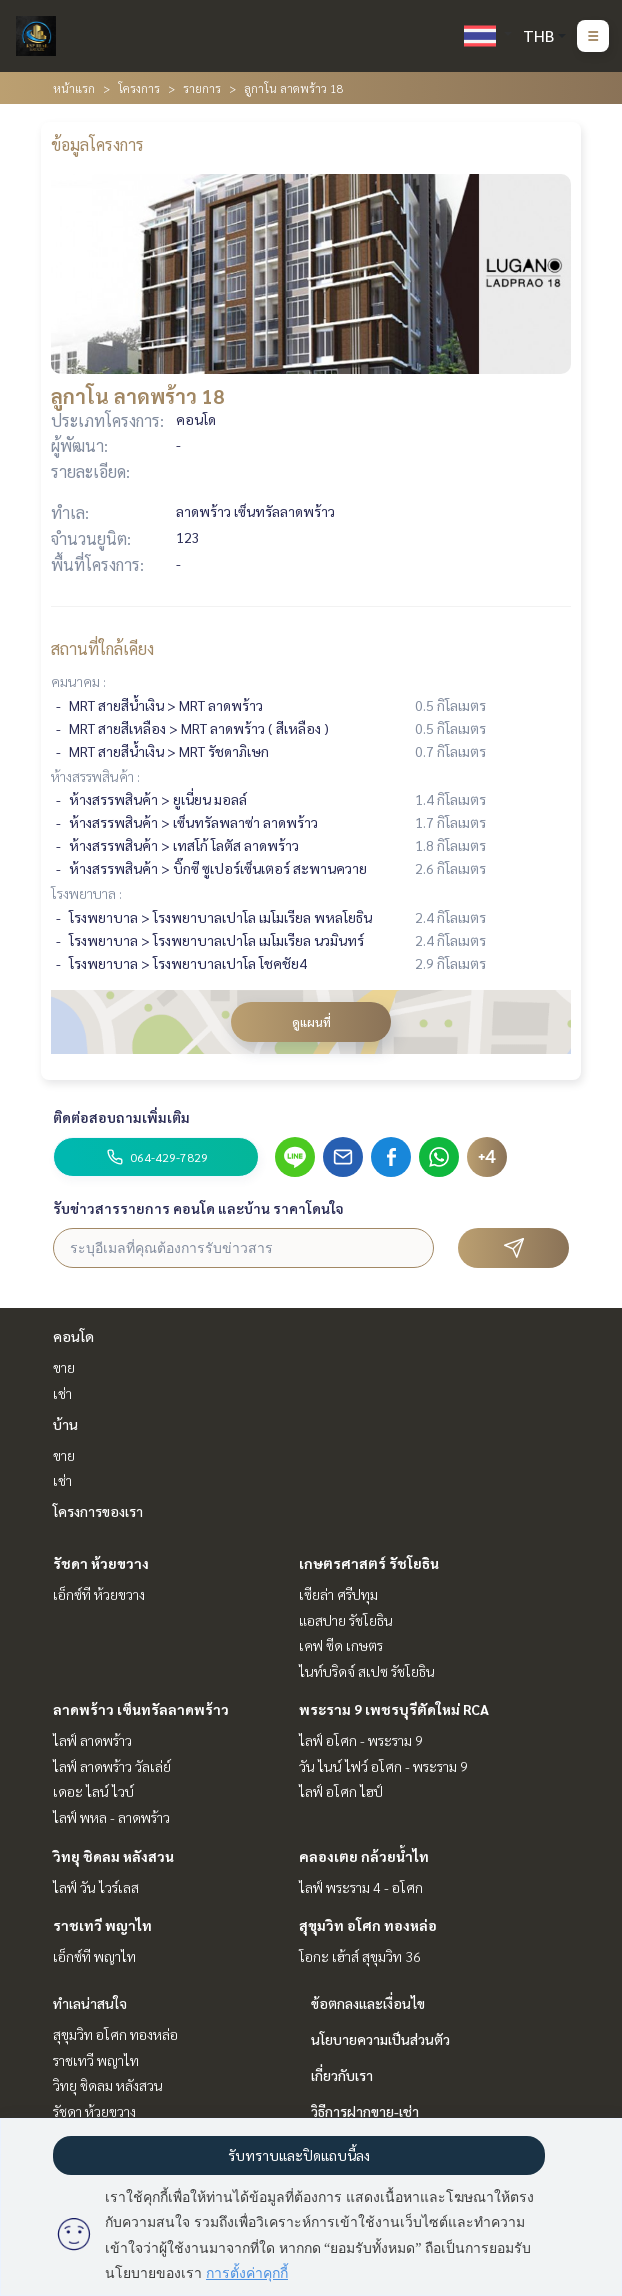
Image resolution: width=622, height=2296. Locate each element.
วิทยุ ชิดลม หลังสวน (113, 1856)
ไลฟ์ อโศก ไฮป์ (341, 1791)
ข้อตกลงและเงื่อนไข (368, 2003)
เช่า (62, 1393)
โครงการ (139, 88)
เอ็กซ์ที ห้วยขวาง (99, 1594)
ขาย (64, 1367)
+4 (487, 1157)
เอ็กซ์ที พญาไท (94, 1956)
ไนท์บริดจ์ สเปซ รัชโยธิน (367, 1671)
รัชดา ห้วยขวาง (101, 1563)
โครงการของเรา (98, 1511)
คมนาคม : (78, 681)
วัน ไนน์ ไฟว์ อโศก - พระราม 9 (383, 1766)
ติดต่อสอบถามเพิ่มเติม (121, 1117)
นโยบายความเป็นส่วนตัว (380, 2039)
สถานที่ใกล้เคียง (102, 648)
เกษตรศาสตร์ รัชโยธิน (369, 1563)
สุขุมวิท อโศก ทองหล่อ (368, 1925)
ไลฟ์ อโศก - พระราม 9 (361, 1740)
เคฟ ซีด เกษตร (341, 1645)
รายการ (202, 88)
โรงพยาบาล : (86, 893)
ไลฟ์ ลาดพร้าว (92, 1740)
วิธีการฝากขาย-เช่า (365, 2111)
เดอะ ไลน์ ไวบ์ (93, 1791)
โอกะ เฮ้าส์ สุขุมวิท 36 (360, 1956)
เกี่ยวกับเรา (342, 2075)
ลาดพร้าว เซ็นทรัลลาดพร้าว (141, 1709)
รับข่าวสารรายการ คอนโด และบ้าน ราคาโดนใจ (198, 1208)
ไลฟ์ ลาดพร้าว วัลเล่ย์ (112, 1766)
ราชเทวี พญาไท (102, 1925)
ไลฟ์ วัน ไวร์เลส (96, 1887)
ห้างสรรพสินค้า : (95, 776)
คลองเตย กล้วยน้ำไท (364, 1856)
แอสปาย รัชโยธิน (346, 1620)
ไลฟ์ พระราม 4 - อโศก (361, 1887)
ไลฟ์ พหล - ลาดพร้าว (111, 1817)
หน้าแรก (74, 88)
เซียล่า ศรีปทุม (338, 1594)
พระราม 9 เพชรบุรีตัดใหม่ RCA (394, 1709)
